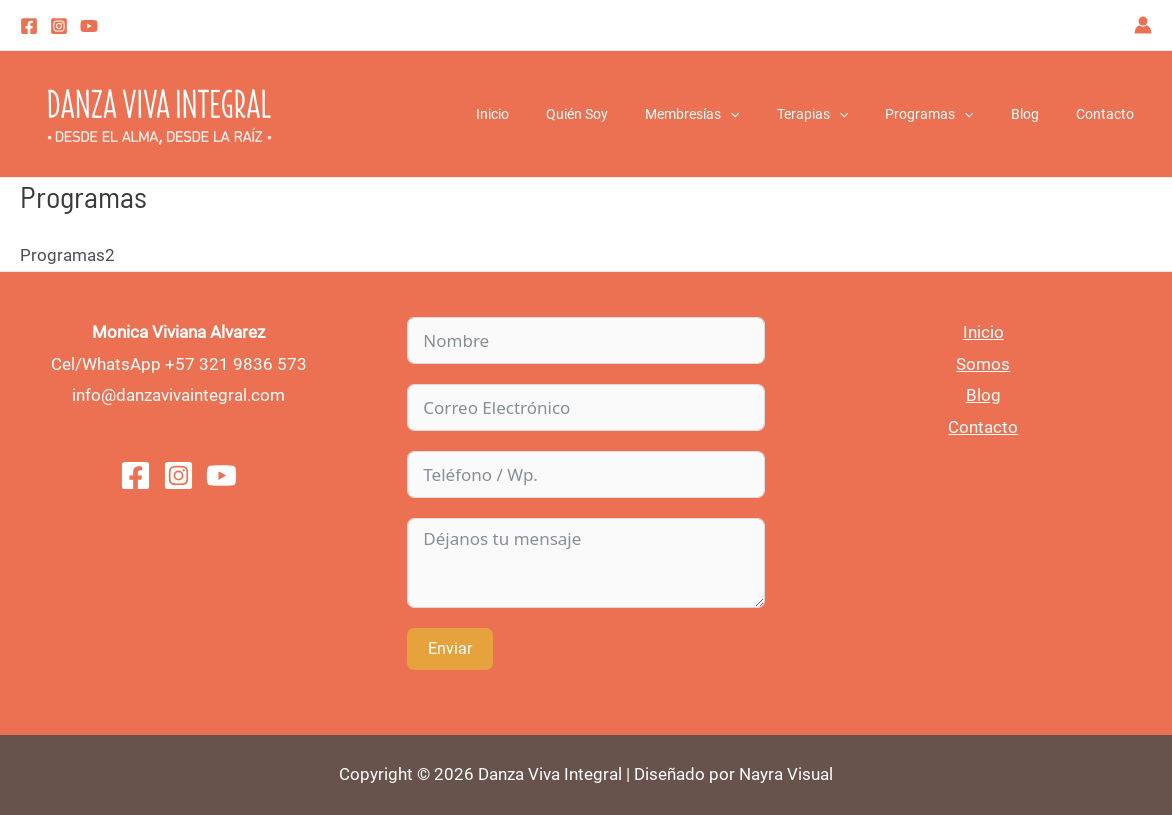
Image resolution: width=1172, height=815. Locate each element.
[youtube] (89, 26)
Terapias (843, 114)
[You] (221, 475)
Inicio (551, 114)
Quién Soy (627, 114)
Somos (983, 364)
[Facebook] (29, 26)
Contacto (1109, 114)
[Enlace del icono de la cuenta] (1143, 25)
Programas (952, 114)
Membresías (733, 114)
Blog (1038, 114)
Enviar (450, 648)
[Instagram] (59, 26)
